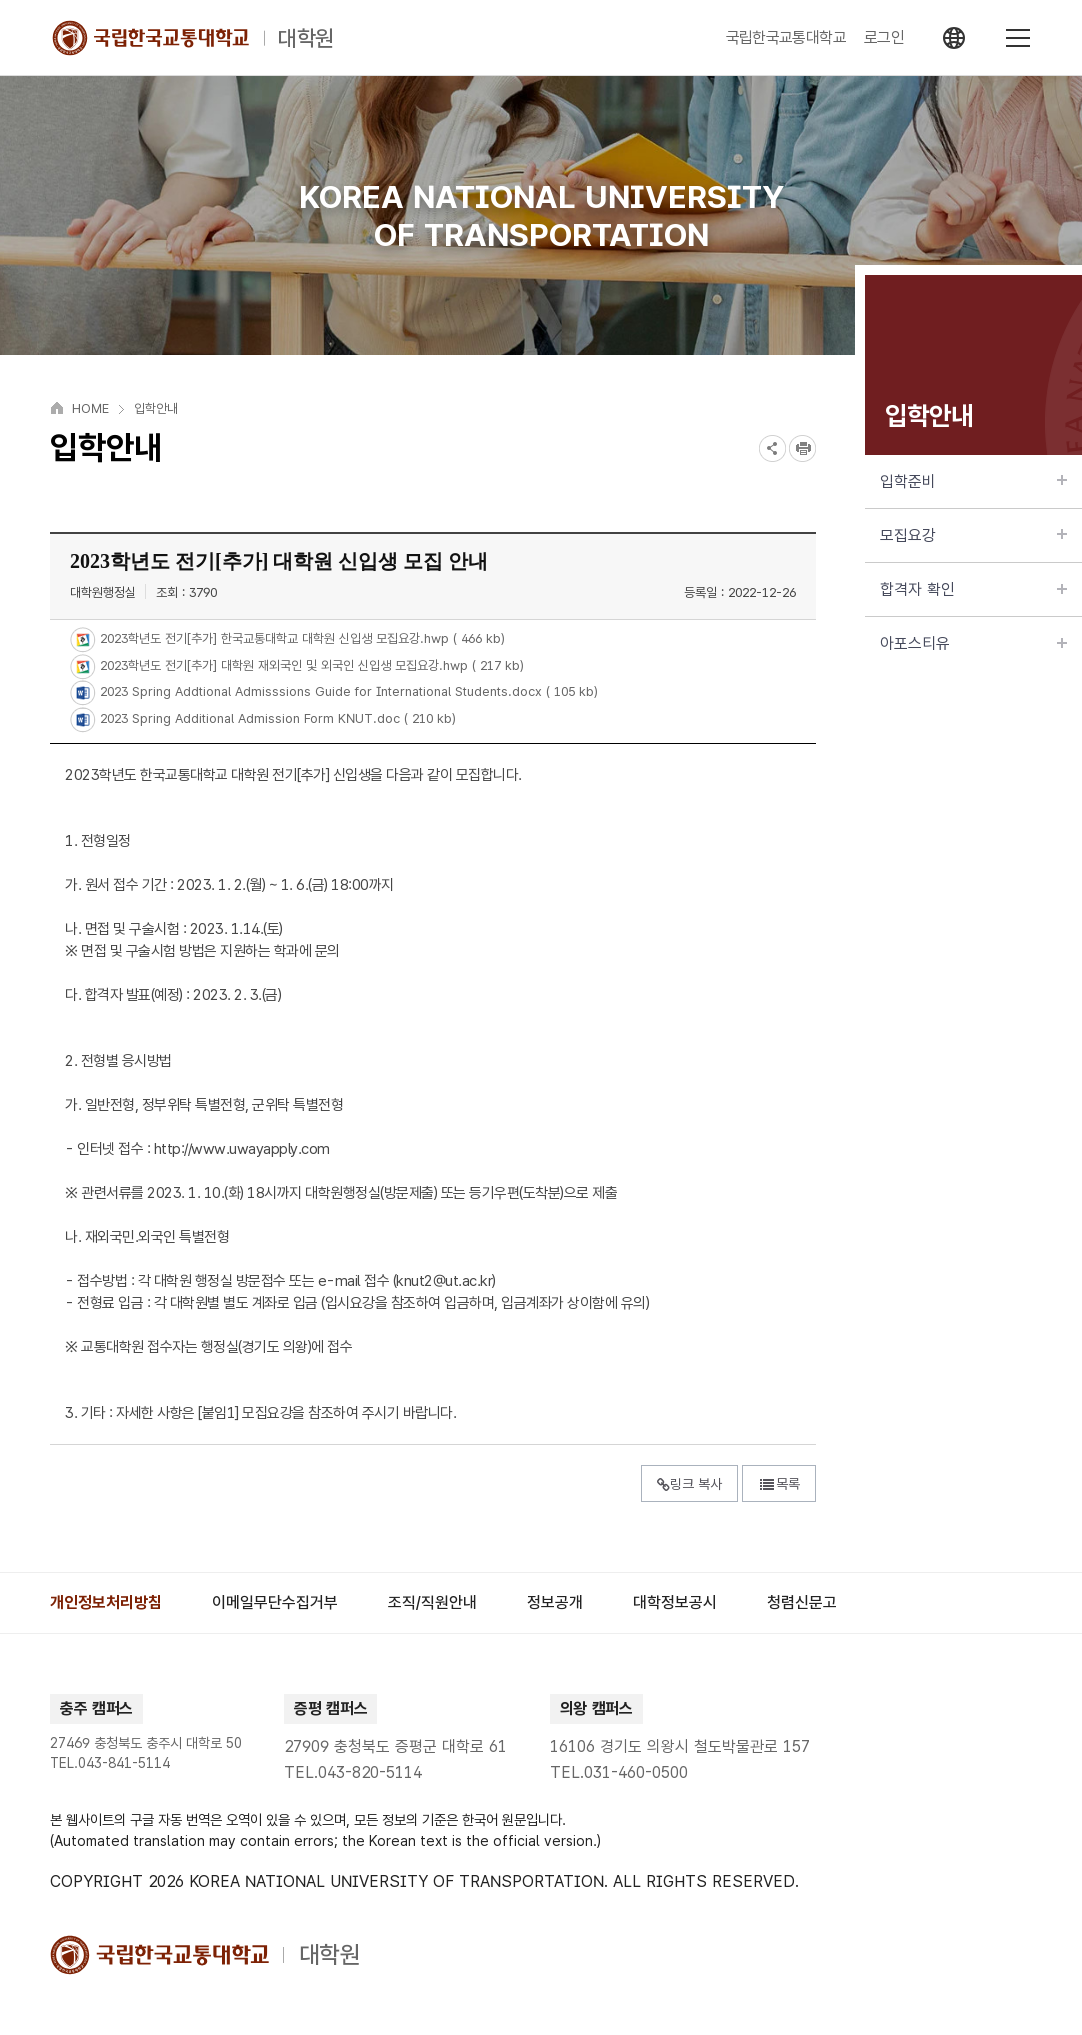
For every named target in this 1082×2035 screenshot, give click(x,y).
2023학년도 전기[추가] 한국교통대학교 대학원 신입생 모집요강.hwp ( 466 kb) (300, 639)
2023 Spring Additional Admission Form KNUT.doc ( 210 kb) (276, 718)
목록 (779, 1484)
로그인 (884, 38)
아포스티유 (973, 643)
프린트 (802, 448)
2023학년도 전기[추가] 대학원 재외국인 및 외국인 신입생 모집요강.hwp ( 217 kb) (310, 665)
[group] (106, 1603)
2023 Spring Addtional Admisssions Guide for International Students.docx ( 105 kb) (347, 692)
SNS (772, 448)
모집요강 (973, 535)
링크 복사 (689, 1484)
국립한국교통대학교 (786, 38)
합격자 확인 (973, 589)
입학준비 (973, 481)
